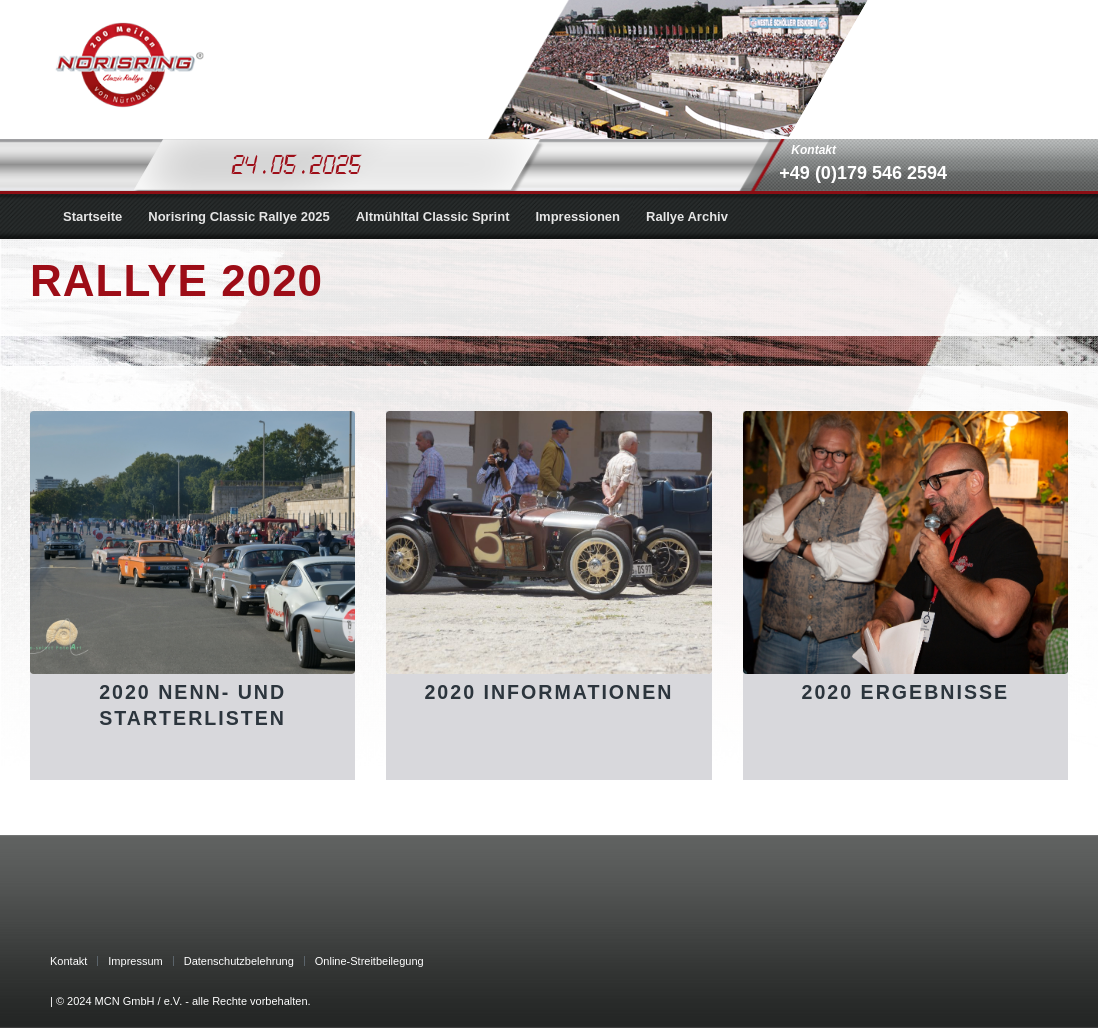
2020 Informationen (548, 692)
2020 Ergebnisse (906, 692)
